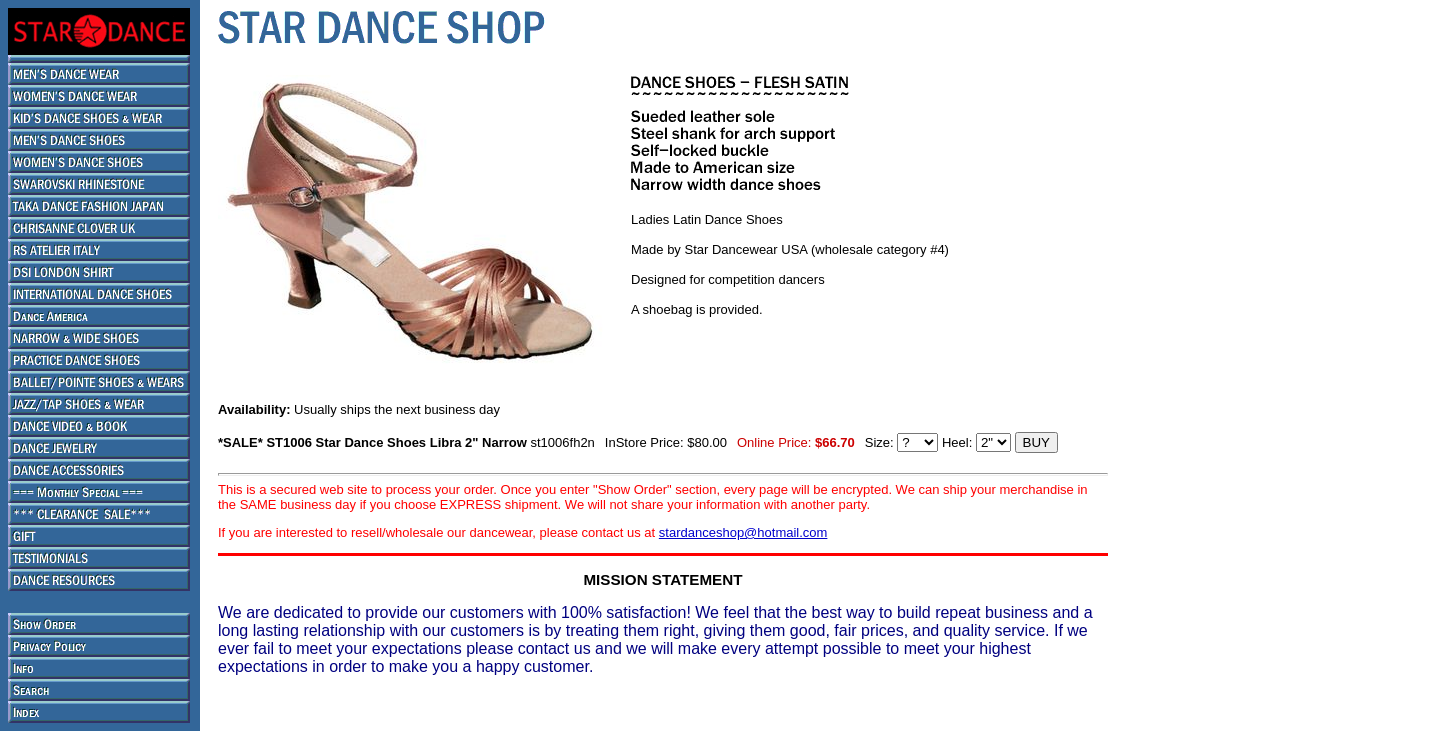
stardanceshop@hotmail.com (743, 532)
